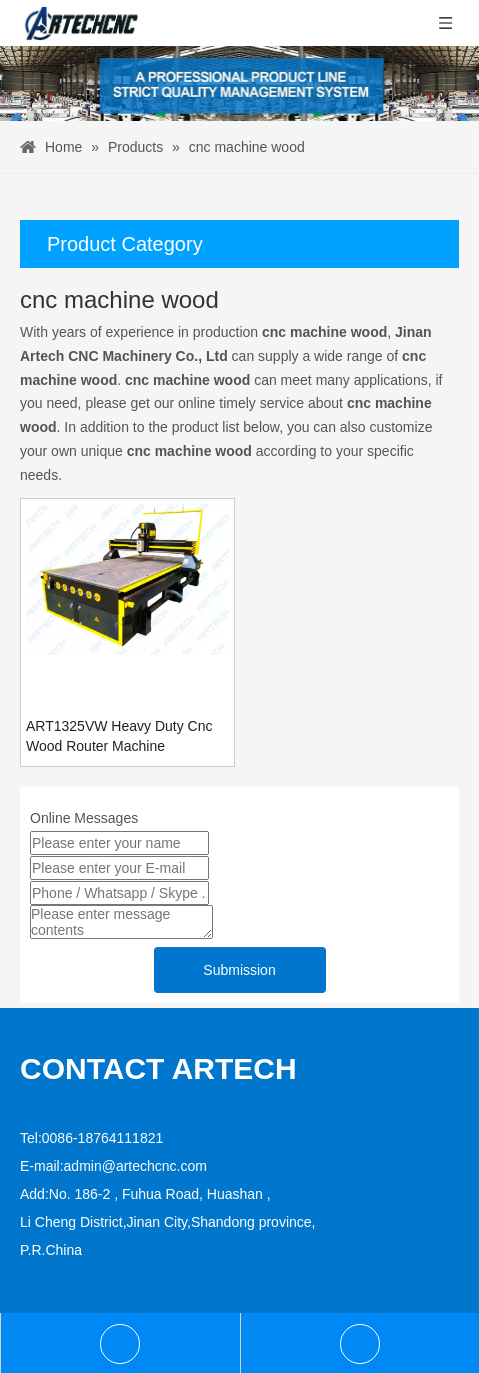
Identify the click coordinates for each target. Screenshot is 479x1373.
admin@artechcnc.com (135, 1166)
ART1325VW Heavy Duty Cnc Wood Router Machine (119, 736)
